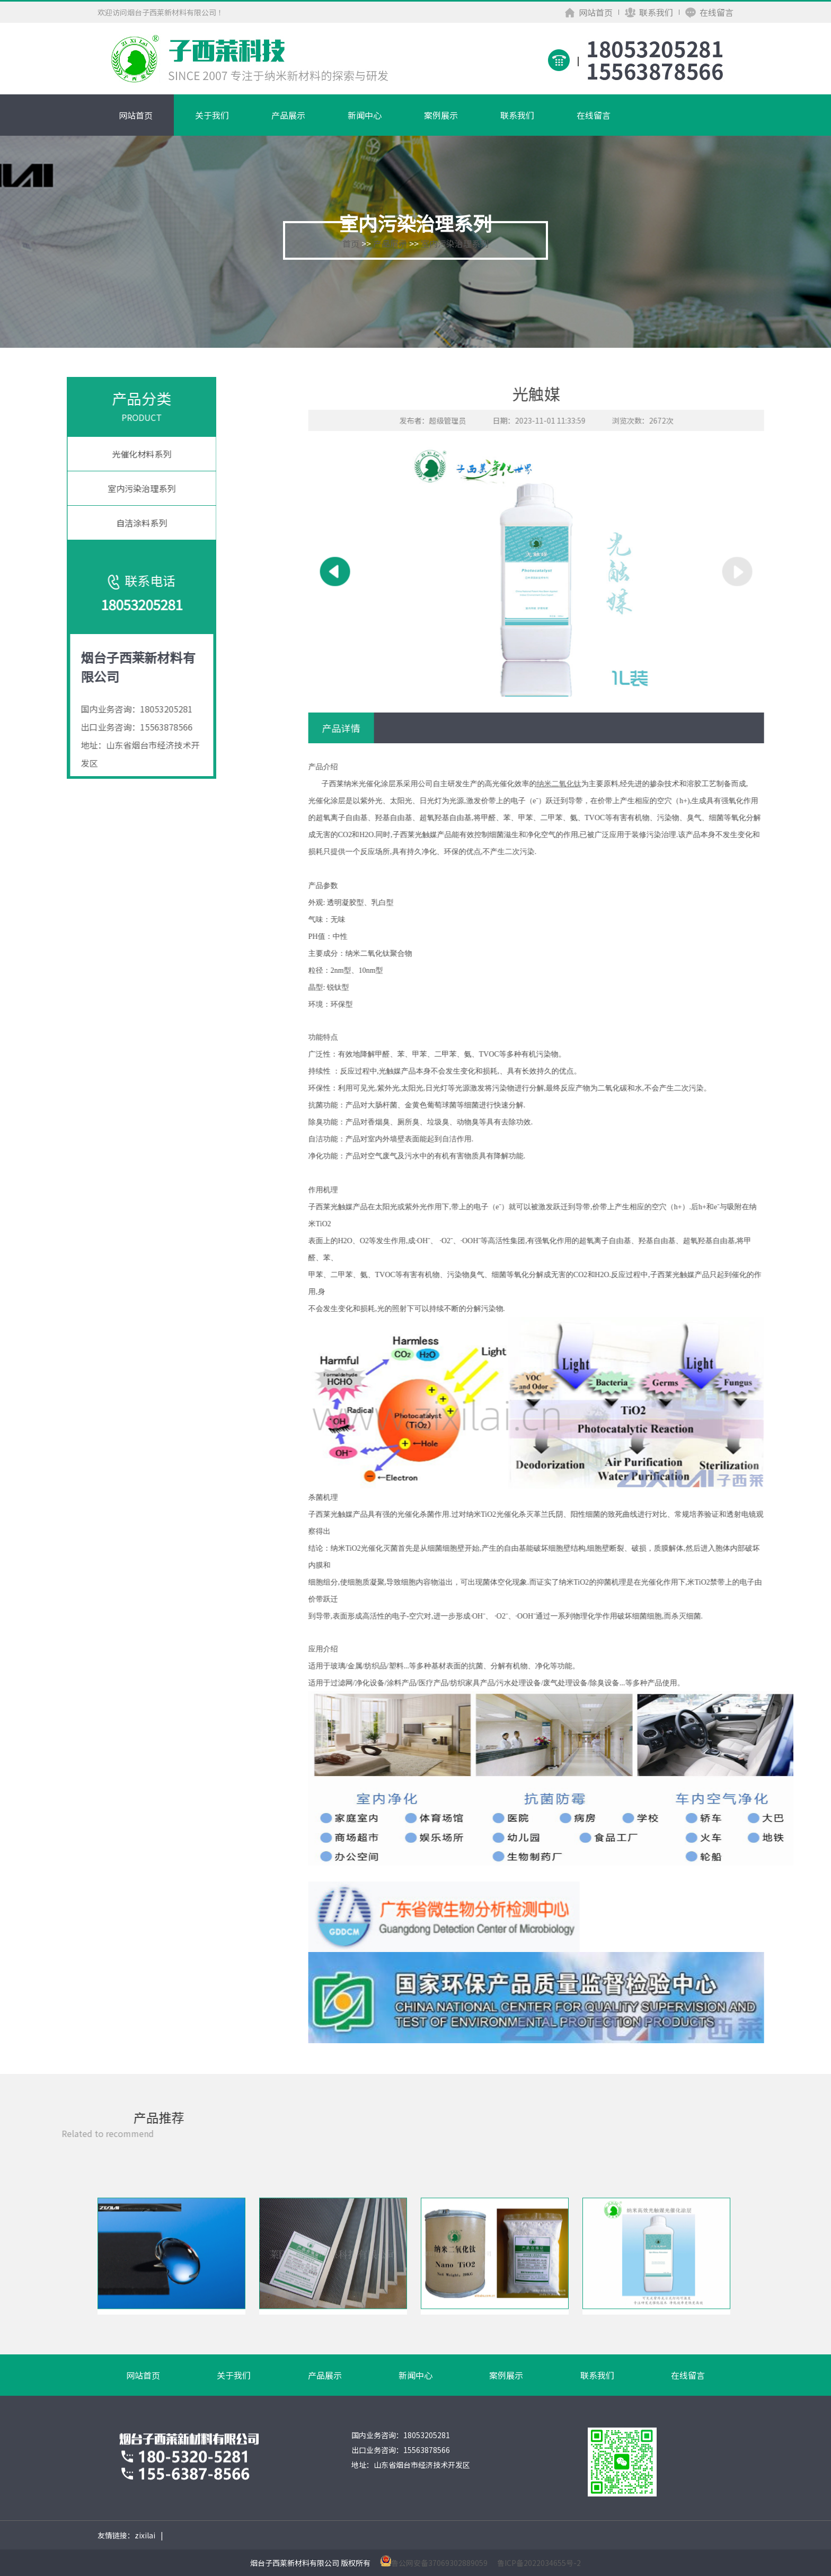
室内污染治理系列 (455, 243)
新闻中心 (365, 115)
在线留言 (709, 12)
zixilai (145, 2535)
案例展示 (441, 115)
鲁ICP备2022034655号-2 (539, 2562)
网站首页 (588, 12)
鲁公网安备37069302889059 (439, 2562)
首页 (350, 243)
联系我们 (649, 12)
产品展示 (288, 115)
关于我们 (212, 115)
